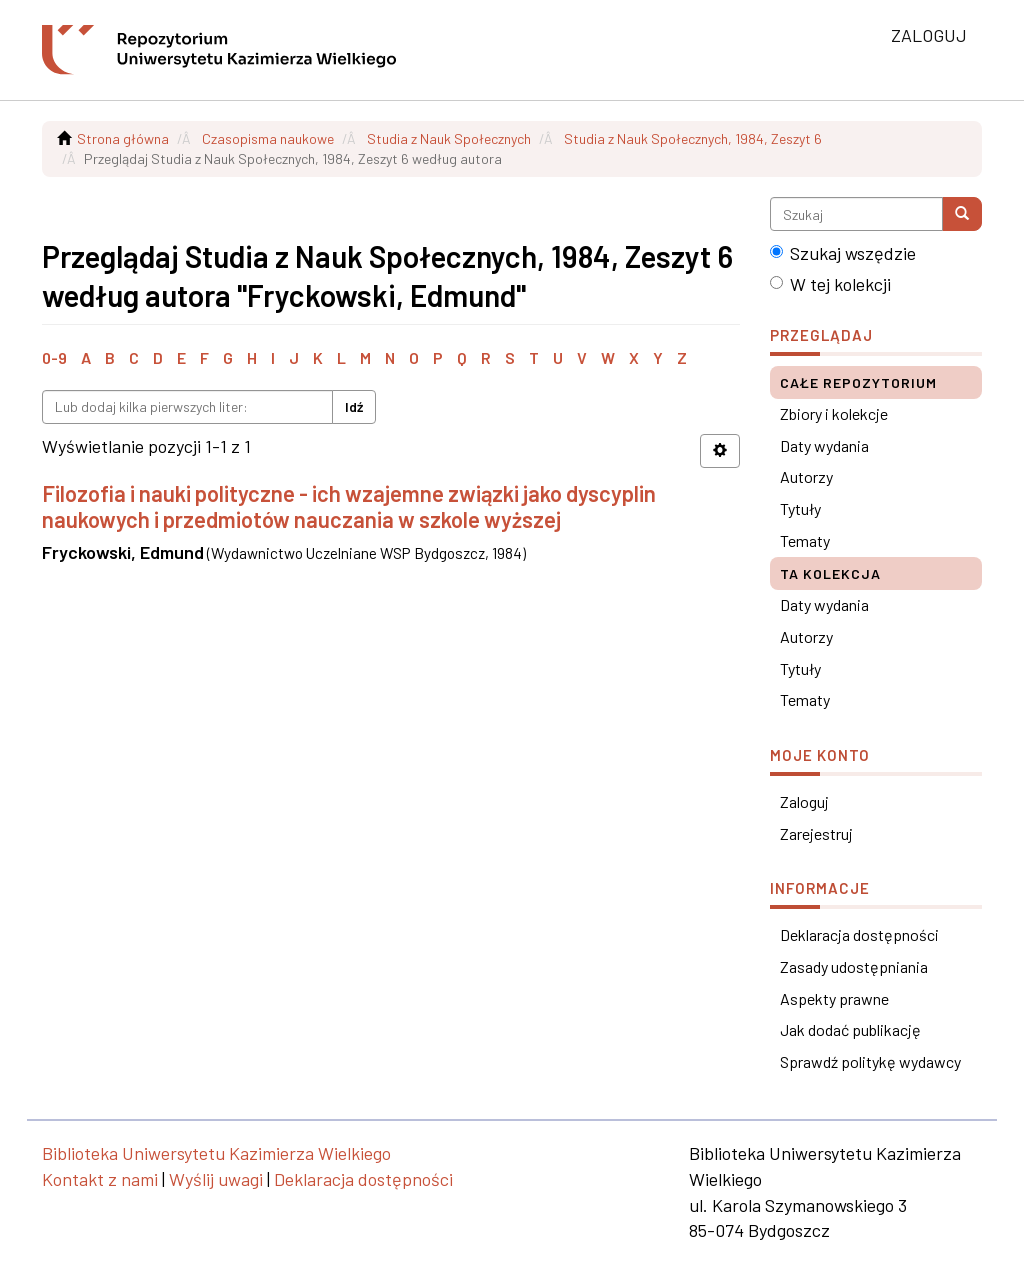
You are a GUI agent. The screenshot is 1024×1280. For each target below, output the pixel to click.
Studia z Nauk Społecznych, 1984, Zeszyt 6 (693, 138)
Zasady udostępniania (854, 966)
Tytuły (800, 508)
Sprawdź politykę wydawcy (870, 1061)
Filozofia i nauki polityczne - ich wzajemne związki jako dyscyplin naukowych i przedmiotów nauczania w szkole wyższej (349, 506)
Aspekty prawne (834, 998)
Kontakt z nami (100, 1179)
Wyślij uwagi (216, 1179)
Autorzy (806, 476)
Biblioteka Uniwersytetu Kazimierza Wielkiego (216, 1153)
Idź (354, 406)
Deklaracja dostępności (859, 934)
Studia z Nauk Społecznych (449, 138)
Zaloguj (804, 801)
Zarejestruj (816, 833)
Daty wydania (824, 445)
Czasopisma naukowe (268, 138)
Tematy (805, 540)
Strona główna (123, 138)
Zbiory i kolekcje (834, 413)
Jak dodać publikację (850, 1029)
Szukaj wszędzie (843, 253)
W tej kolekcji (830, 284)
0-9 (54, 357)
